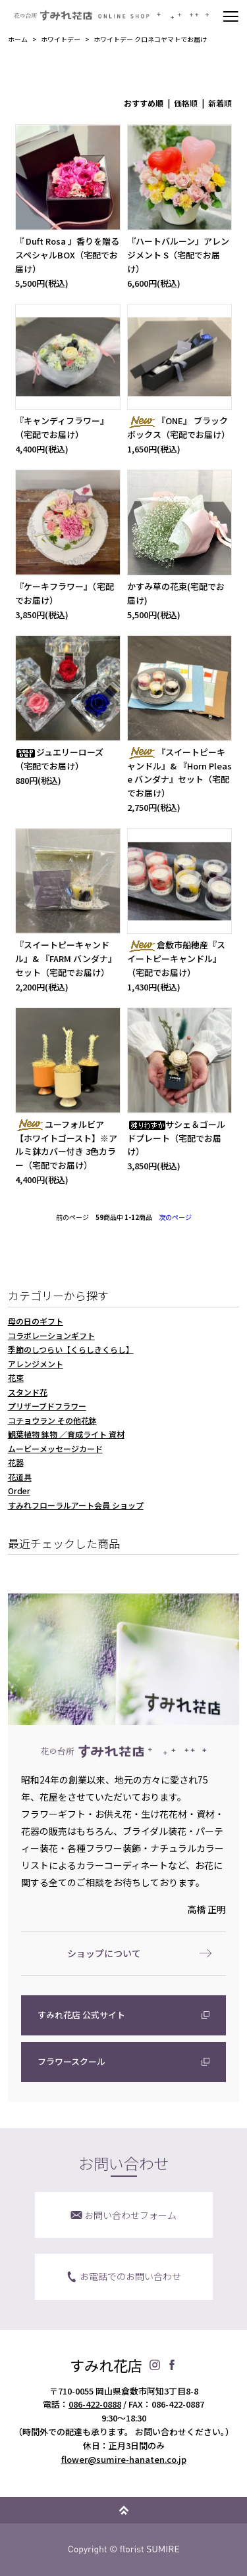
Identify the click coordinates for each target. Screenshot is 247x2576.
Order (19, 1490)
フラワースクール (71, 2061)
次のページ (175, 1217)
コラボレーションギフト (51, 1335)
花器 (16, 1462)
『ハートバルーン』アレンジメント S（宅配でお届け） (178, 255)
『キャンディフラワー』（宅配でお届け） (62, 427)
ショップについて (104, 1953)
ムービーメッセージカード (55, 1448)
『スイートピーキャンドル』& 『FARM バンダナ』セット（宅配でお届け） (66, 958)
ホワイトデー (60, 39)
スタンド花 (27, 1391)
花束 (16, 1377)
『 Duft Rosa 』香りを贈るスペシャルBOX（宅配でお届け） (67, 255)
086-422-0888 (95, 2404)
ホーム (18, 39)
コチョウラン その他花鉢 (52, 1420)
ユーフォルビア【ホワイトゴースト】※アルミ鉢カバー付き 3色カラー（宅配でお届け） (66, 1144)
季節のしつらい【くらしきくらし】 (71, 1349)
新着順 (220, 103)
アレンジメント (35, 1363)
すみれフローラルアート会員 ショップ (76, 1505)
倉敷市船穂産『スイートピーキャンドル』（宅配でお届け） (176, 958)
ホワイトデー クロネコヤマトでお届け (150, 39)
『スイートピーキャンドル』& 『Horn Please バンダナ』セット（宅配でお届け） (179, 772)
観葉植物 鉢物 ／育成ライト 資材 (66, 1434)
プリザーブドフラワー (47, 1405)
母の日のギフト (35, 1320)
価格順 (186, 103)
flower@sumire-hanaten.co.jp (123, 2459)
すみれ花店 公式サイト (81, 2014)
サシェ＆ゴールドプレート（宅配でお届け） (176, 1138)
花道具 (20, 1476)
